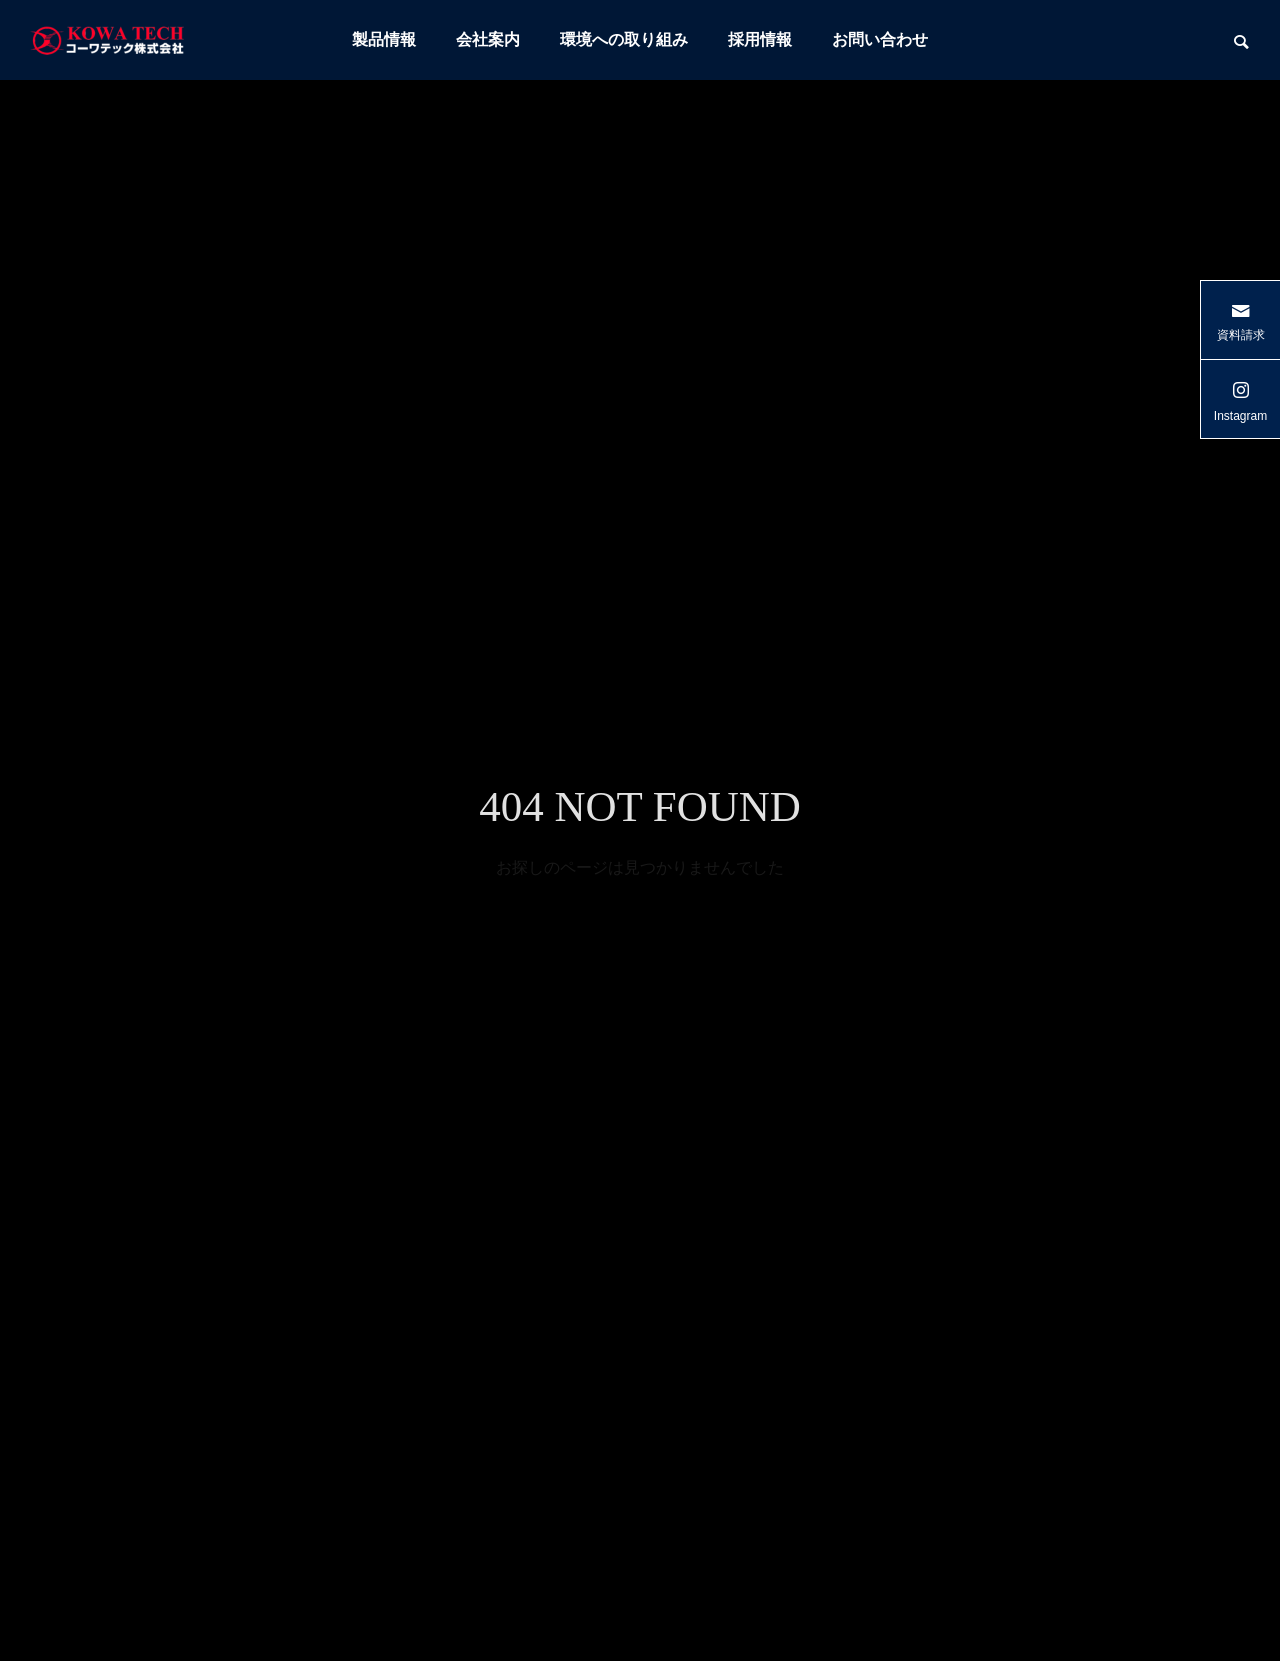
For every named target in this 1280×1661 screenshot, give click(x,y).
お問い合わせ (880, 39)
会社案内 (488, 39)
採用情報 (760, 39)
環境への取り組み (624, 39)
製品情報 (384, 39)
